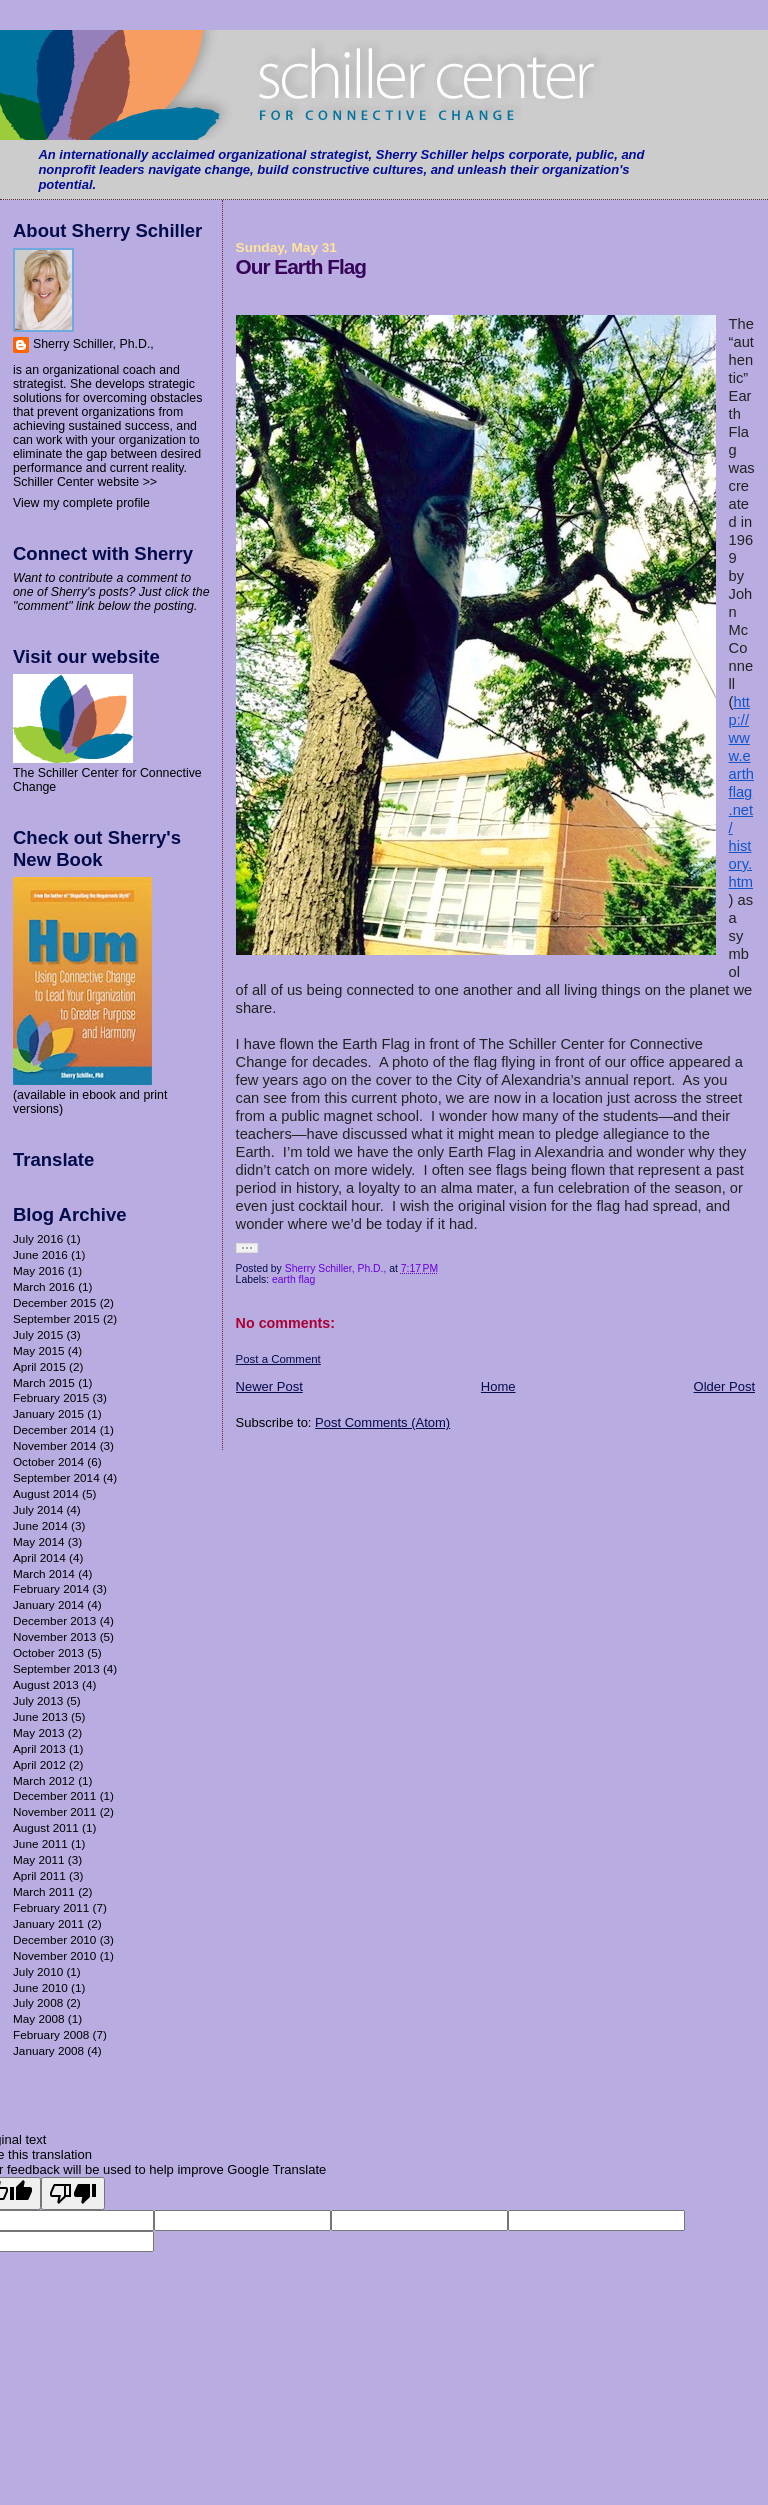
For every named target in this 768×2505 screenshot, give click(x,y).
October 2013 (48, 1652)
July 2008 (38, 2002)
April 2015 (39, 1366)
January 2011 (48, 1923)
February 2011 (51, 1907)
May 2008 (38, 2018)
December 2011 (54, 1795)
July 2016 (38, 1238)
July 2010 (38, 1971)
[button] (247, 1248)
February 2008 (51, 2034)
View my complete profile (81, 503)
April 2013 (39, 1748)
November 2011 (54, 1811)
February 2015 (51, 1397)
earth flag (293, 1279)
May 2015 (38, 1350)
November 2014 (54, 1445)
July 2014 (38, 1509)
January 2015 (48, 1413)
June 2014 (40, 1525)
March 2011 (44, 1891)
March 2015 (44, 1382)
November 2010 (54, 1955)
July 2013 (38, 1700)
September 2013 (56, 1668)
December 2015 (54, 1302)
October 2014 (48, 1461)
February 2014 (51, 1588)
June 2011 (40, 1843)
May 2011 (38, 1859)
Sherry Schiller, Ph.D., (93, 344)
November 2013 (54, 1636)
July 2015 (38, 1334)
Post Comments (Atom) (382, 1422)
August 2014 (46, 1493)
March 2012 (44, 1780)
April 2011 (39, 1875)
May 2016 (38, 1270)
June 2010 (40, 1987)
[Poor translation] (73, 2193)
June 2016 (40, 1254)
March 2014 (44, 1573)
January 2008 (48, 2050)
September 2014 (56, 1477)
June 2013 (40, 1716)
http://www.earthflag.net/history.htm (741, 792)
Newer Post (269, 1386)
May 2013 (38, 1732)
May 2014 (38, 1541)
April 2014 (39, 1557)
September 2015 (56, 1318)
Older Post (724, 1386)
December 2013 (54, 1620)
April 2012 (39, 1764)
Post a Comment (278, 1359)
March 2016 (44, 1286)
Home (498, 1386)
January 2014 (48, 1604)
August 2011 (46, 1827)
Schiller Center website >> (85, 482)
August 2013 (46, 1684)
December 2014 (54, 1429)
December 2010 (54, 1939)
